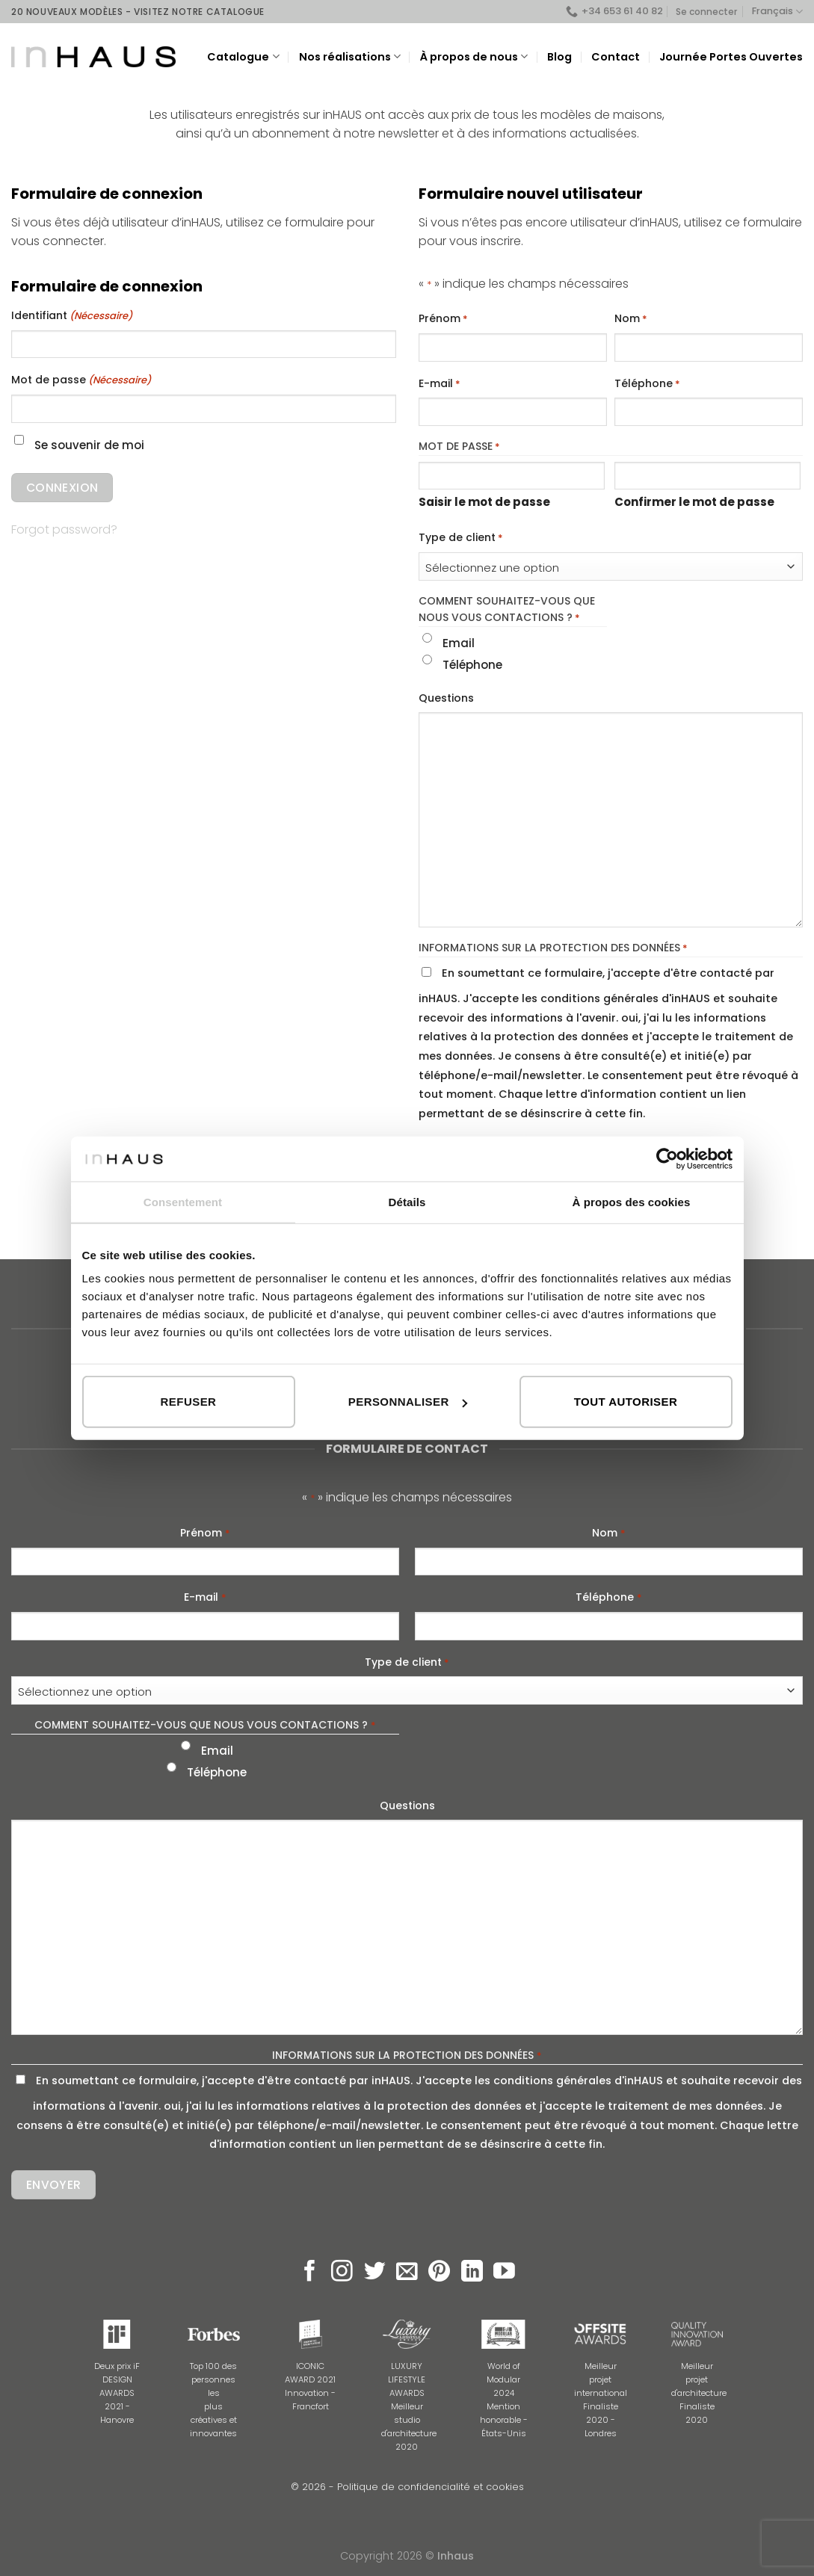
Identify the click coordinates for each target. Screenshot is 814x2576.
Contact (615, 56)
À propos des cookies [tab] (632, 1201)
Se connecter (706, 11)
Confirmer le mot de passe (694, 502)
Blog (559, 56)
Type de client (461, 538)
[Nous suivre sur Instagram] (342, 2273)
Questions (446, 698)
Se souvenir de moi (89, 445)
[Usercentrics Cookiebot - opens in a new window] (667, 1158)
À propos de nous (474, 56)
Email (459, 643)
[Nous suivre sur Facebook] (310, 2273)
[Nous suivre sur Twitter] (375, 2273)
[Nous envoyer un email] (407, 2273)
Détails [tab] (407, 1201)
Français (777, 11)
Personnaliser (407, 1401)
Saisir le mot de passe (484, 502)
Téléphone (647, 384)
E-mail (439, 384)
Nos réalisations (350, 56)
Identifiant (71, 316)
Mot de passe (81, 380)
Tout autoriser (626, 1401)
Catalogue (243, 56)
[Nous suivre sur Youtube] (504, 2273)
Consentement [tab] (183, 1201)
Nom (630, 319)
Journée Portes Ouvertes (731, 56)
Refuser (189, 1401)
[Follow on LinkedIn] (472, 2273)
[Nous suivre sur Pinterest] (439, 2273)
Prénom (443, 319)
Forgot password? (64, 529)
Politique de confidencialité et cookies (430, 2486)
